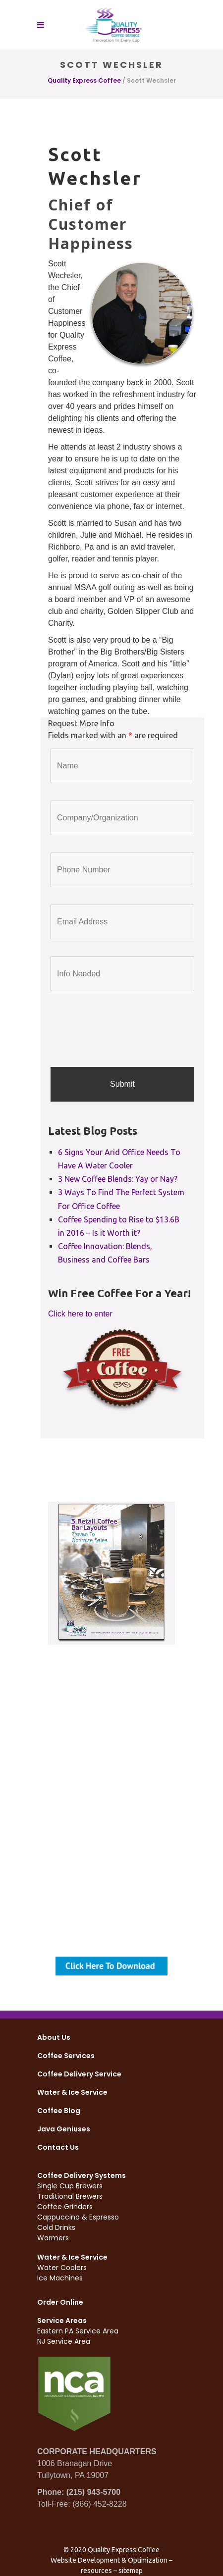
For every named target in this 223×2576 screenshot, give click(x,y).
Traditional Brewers (70, 2196)
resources (96, 2571)
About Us (53, 2037)
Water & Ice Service (72, 2092)
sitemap (130, 2571)
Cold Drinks (56, 2227)
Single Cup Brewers (70, 2186)
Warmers (53, 2238)
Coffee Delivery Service (79, 2074)
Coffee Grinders (65, 2207)
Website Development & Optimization (109, 2560)
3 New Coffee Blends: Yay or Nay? (117, 1178)
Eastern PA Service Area (77, 2331)
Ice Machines (60, 2278)
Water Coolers (62, 2268)
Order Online (60, 2302)
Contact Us (58, 2147)
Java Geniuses (63, 2129)
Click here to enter (80, 1314)
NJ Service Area (63, 2341)
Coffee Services (66, 2056)
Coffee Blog (58, 2111)
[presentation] (126, 1030)
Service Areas (62, 2320)
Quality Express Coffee (84, 80)
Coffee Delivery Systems (81, 2175)
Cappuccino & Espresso (78, 2217)
